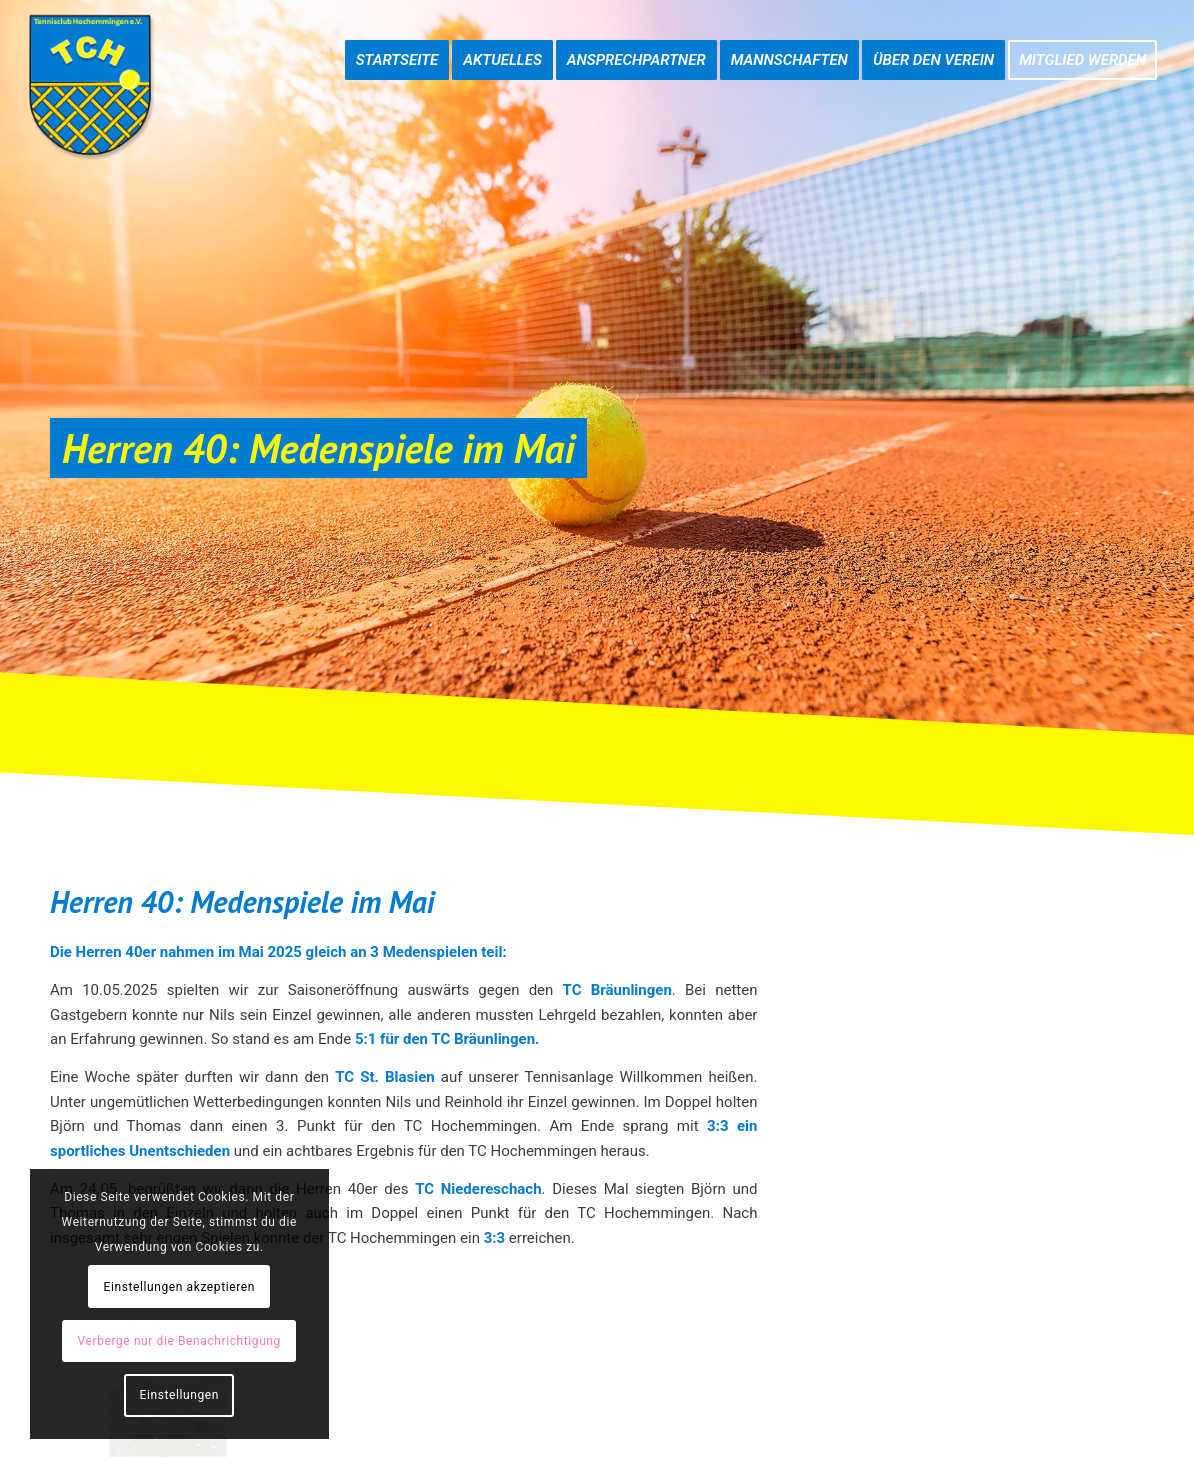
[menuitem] (397, 40)
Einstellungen (179, 1395)
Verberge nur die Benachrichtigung (179, 1341)
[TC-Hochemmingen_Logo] (90, 85)
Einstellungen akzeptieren (179, 1287)
